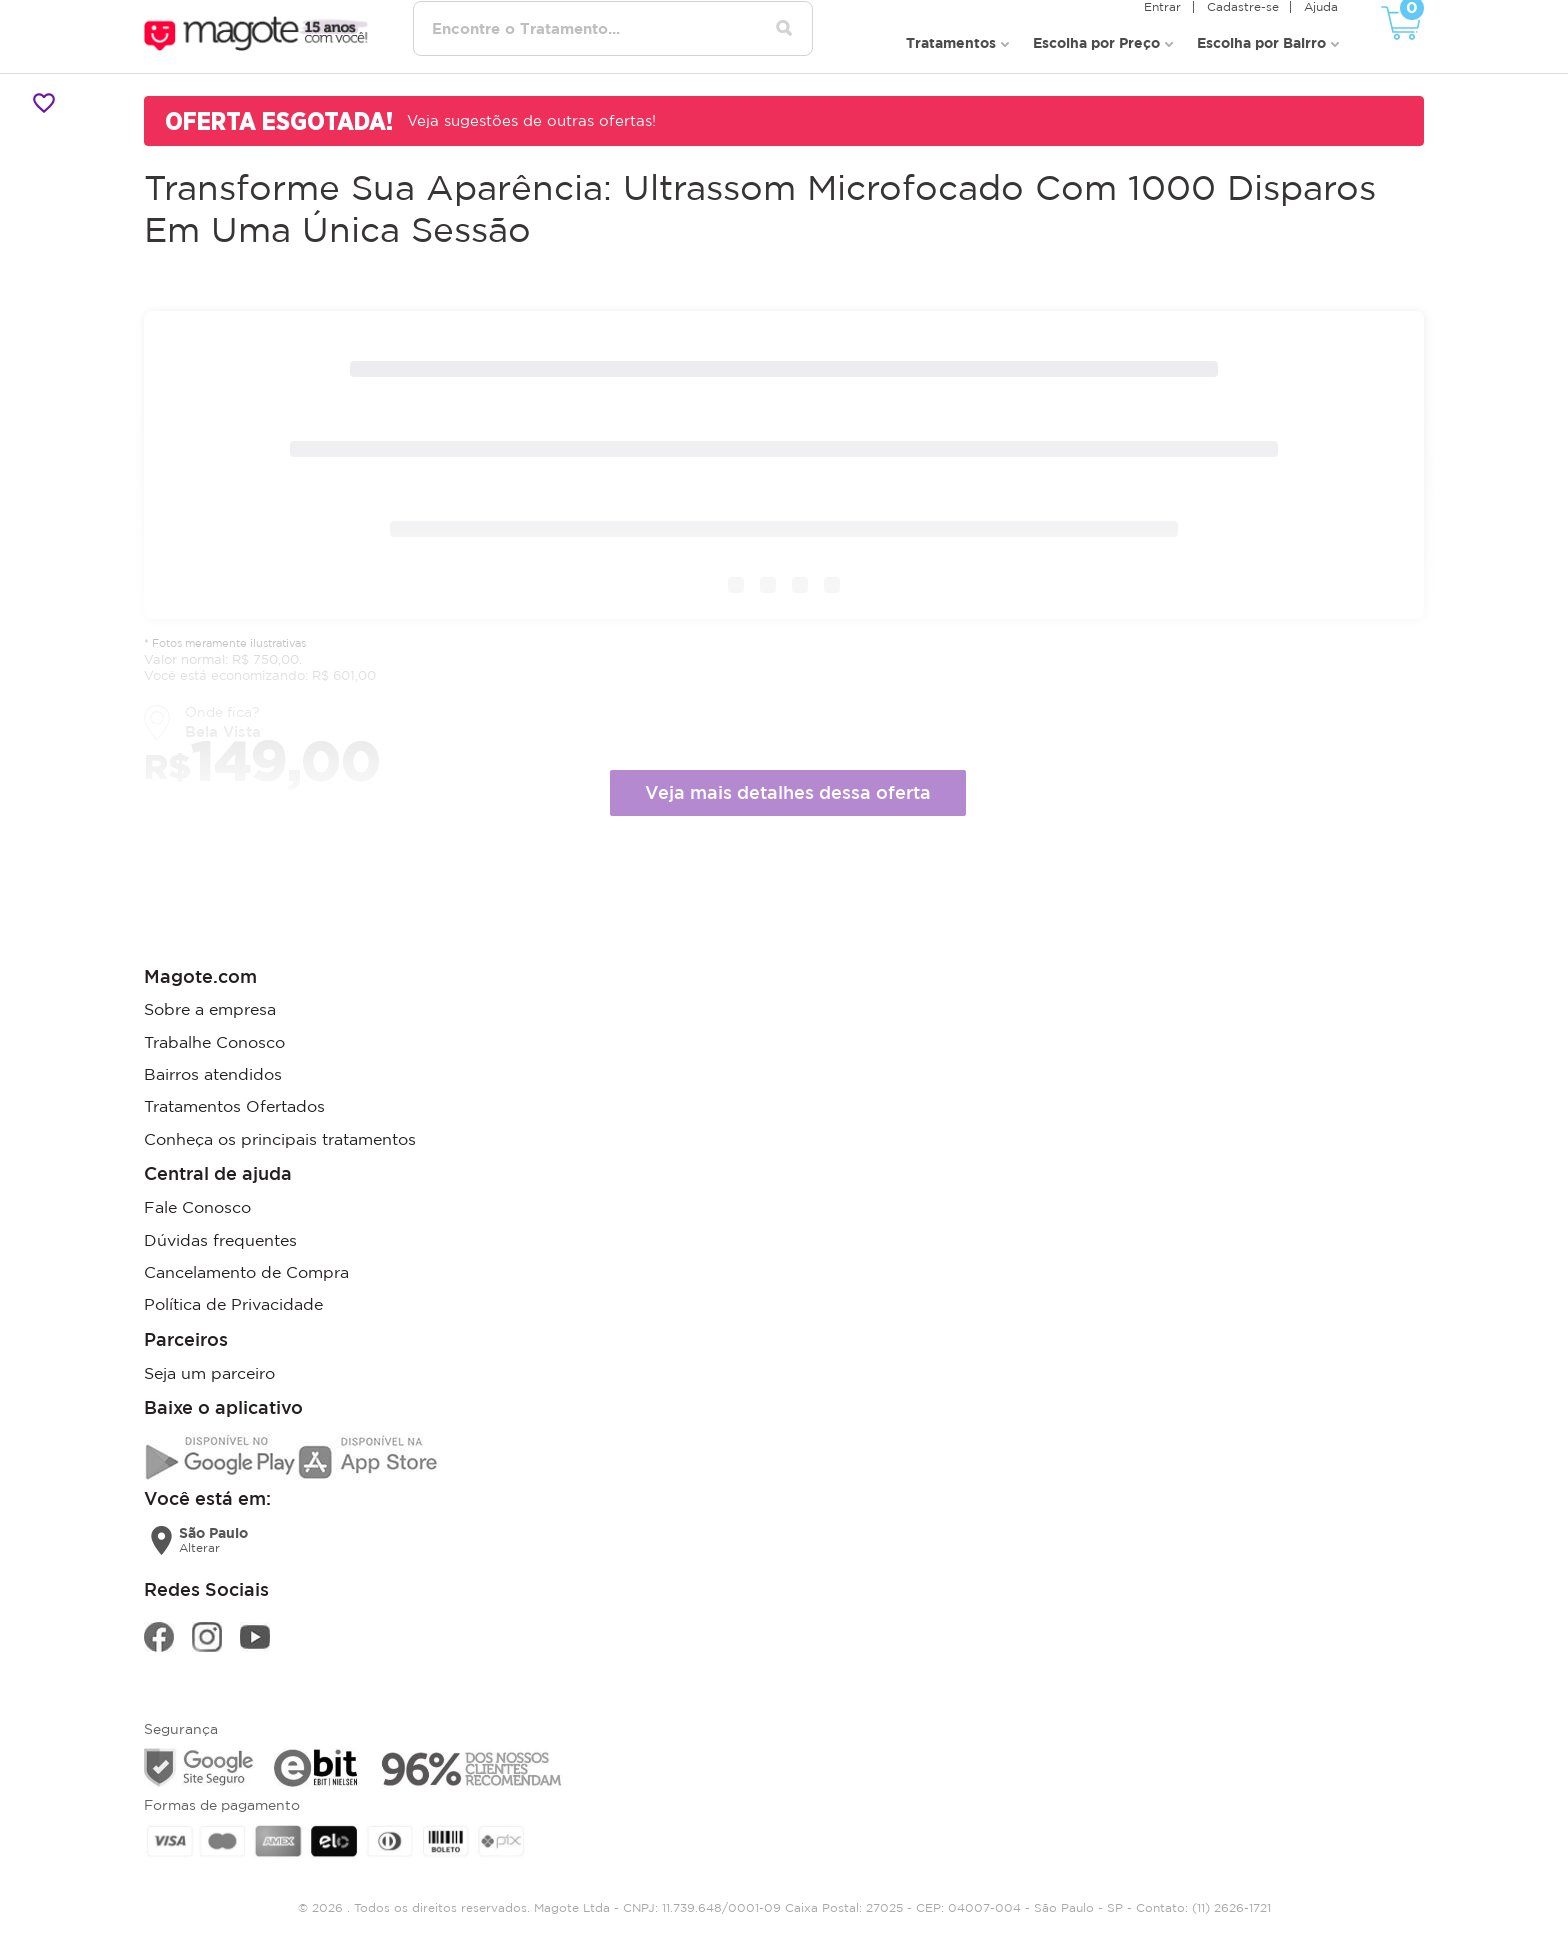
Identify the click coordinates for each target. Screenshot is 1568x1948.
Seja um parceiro (209, 1368)
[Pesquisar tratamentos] (787, 28)
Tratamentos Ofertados (234, 1104)
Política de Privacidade (233, 1300)
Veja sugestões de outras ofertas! (532, 118)
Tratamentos (951, 40)
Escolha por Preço (1096, 40)
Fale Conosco (197, 1204)
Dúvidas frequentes (220, 1236)
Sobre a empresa (210, 1008)
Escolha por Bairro (1261, 40)
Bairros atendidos (213, 1072)
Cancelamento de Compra (246, 1268)
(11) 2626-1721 (1231, 1901)
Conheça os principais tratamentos (280, 1136)
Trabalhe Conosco (214, 1040)
